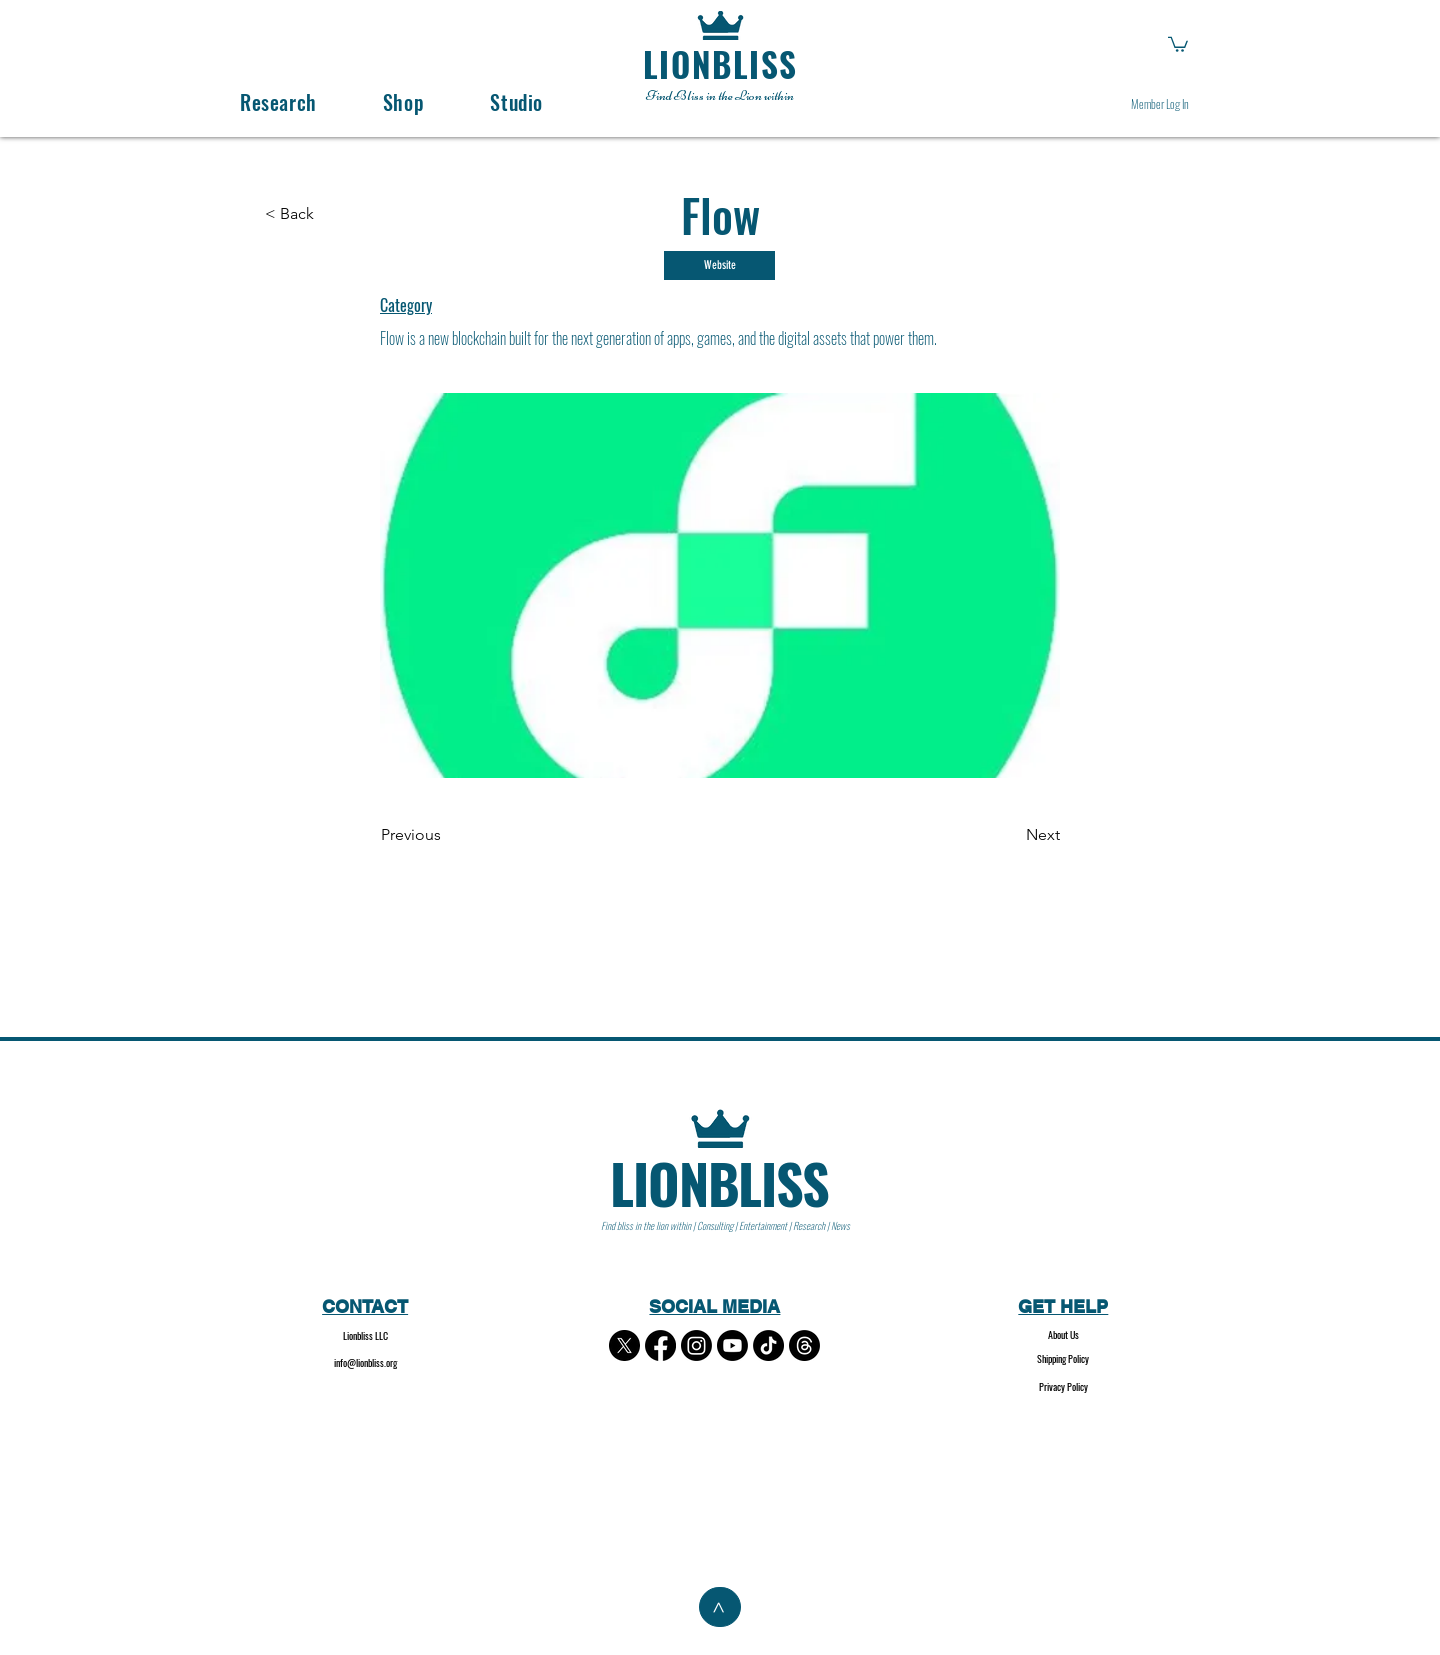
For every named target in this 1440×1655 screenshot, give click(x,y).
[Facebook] (660, 1345)
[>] (720, 1607)
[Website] (719, 265)
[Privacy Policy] (1063, 1387)
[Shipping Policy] (1063, 1359)
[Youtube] (732, 1345)
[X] (624, 1345)
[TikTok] (768, 1345)
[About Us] (1063, 1335)
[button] (1178, 43)
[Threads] (804, 1345)
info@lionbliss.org (365, 1362)
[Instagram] (696, 1345)
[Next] (1010, 836)
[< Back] (301, 214)
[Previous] (447, 836)
